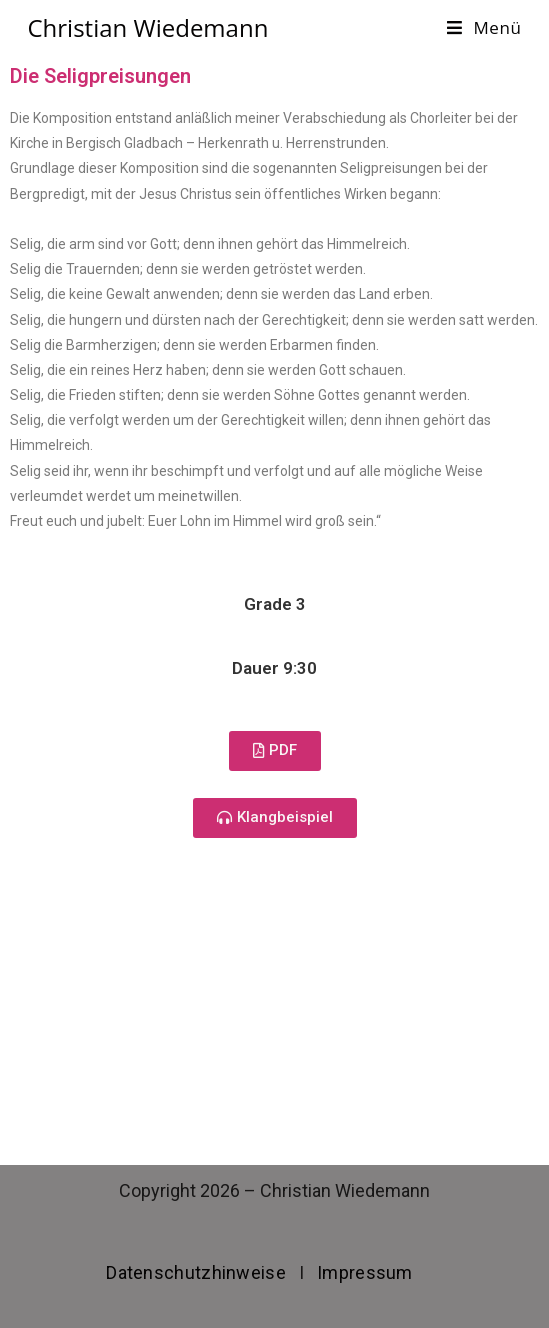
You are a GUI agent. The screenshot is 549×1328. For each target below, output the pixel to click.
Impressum (365, 1272)
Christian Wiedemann (147, 27)
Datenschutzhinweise (196, 1272)
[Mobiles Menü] (484, 27)
